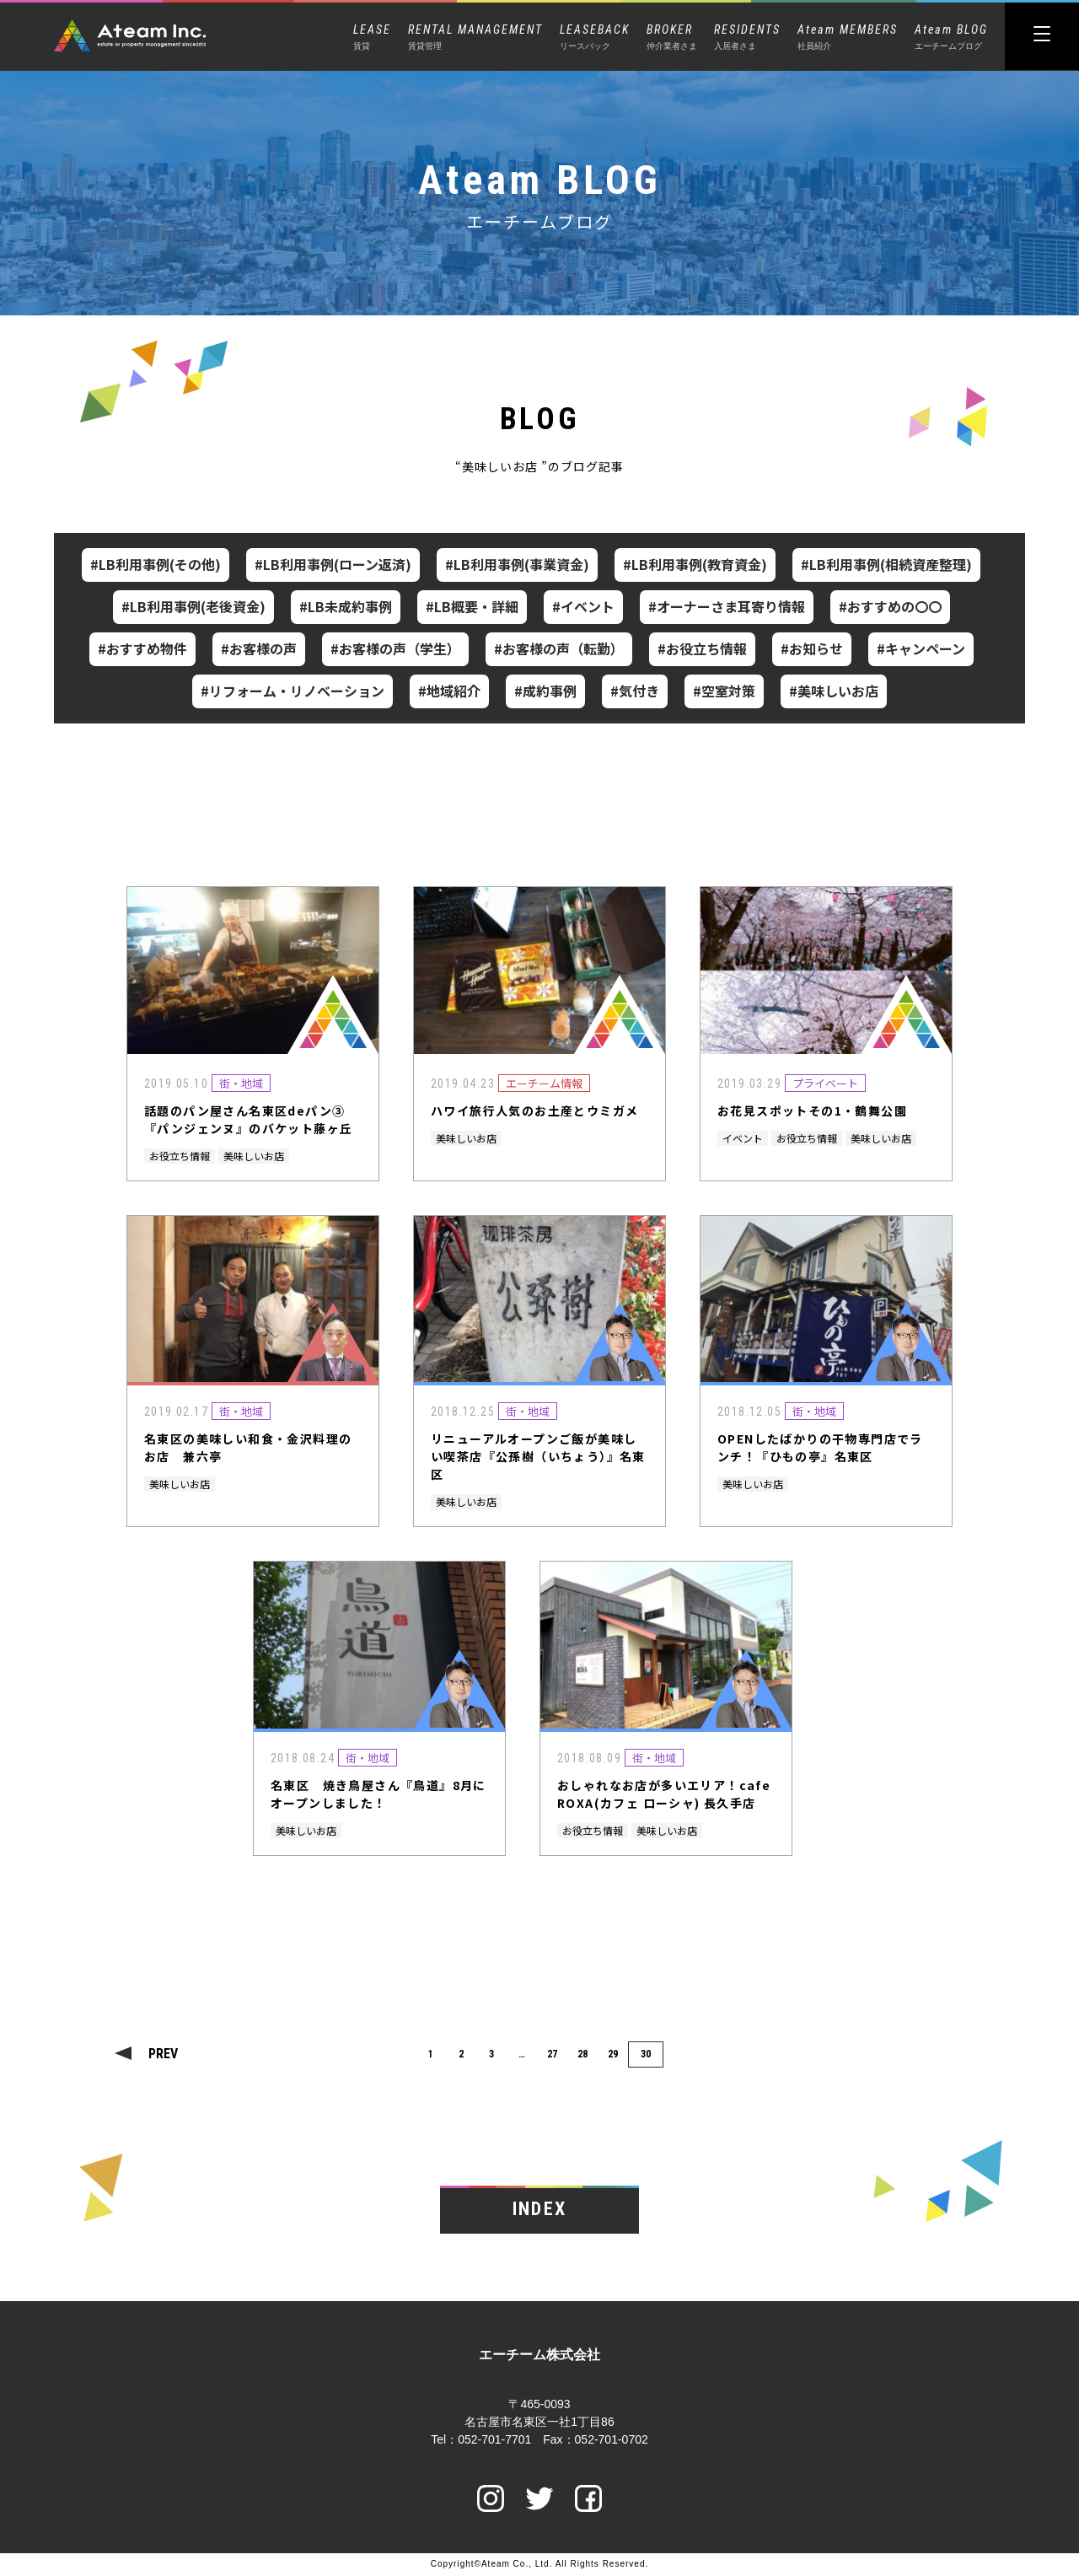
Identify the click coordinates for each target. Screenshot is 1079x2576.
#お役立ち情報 (702, 648)
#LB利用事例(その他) (155, 564)
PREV (163, 2054)
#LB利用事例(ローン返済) (333, 564)
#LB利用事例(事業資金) (517, 564)
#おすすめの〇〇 (890, 606)
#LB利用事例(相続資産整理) (886, 564)
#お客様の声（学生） (395, 648)
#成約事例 (545, 690)
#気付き (634, 690)
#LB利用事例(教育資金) (695, 564)
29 (613, 2054)
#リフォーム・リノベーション (292, 690)
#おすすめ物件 (142, 648)
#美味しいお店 (833, 690)
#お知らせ (812, 648)
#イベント (583, 606)
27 (552, 2054)
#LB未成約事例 (345, 606)
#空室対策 (724, 690)
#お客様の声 (259, 648)
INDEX (539, 2209)
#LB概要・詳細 (472, 606)
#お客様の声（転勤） (559, 648)
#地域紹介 (449, 690)
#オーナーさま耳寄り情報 (726, 606)
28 (582, 2054)
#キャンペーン (921, 648)
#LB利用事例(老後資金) (193, 606)
